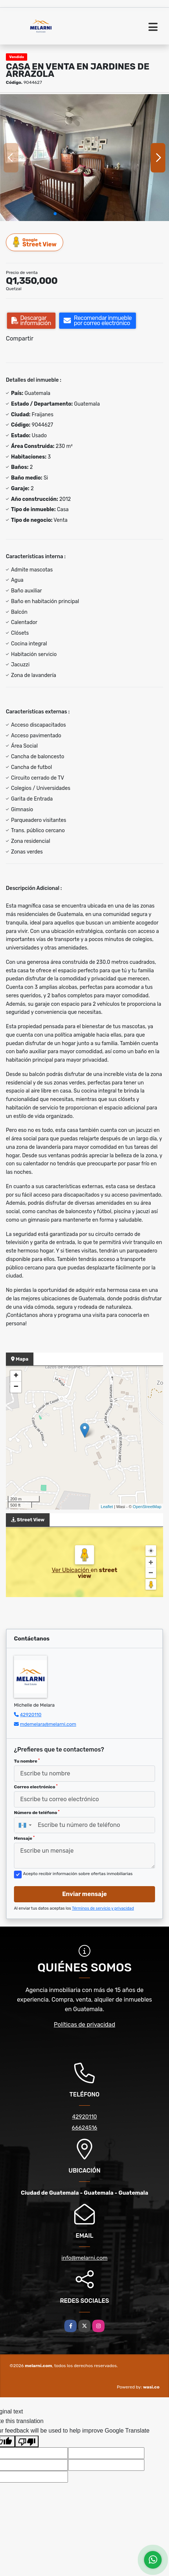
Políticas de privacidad (84, 2024)
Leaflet (107, 1506)
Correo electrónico (36, 1787)
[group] (84, 157)
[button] (55, 213)
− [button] (16, 1387)
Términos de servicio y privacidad (103, 1908)
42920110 (31, 1714)
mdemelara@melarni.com (48, 1724)
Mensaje (24, 1838)
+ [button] (16, 1376)
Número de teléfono (37, 1813)
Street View (35, 242)
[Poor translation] (27, 2441)
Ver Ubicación (71, 1570)
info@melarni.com (84, 2258)
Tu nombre (27, 1761)
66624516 (84, 2127)
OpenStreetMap (147, 1506)
